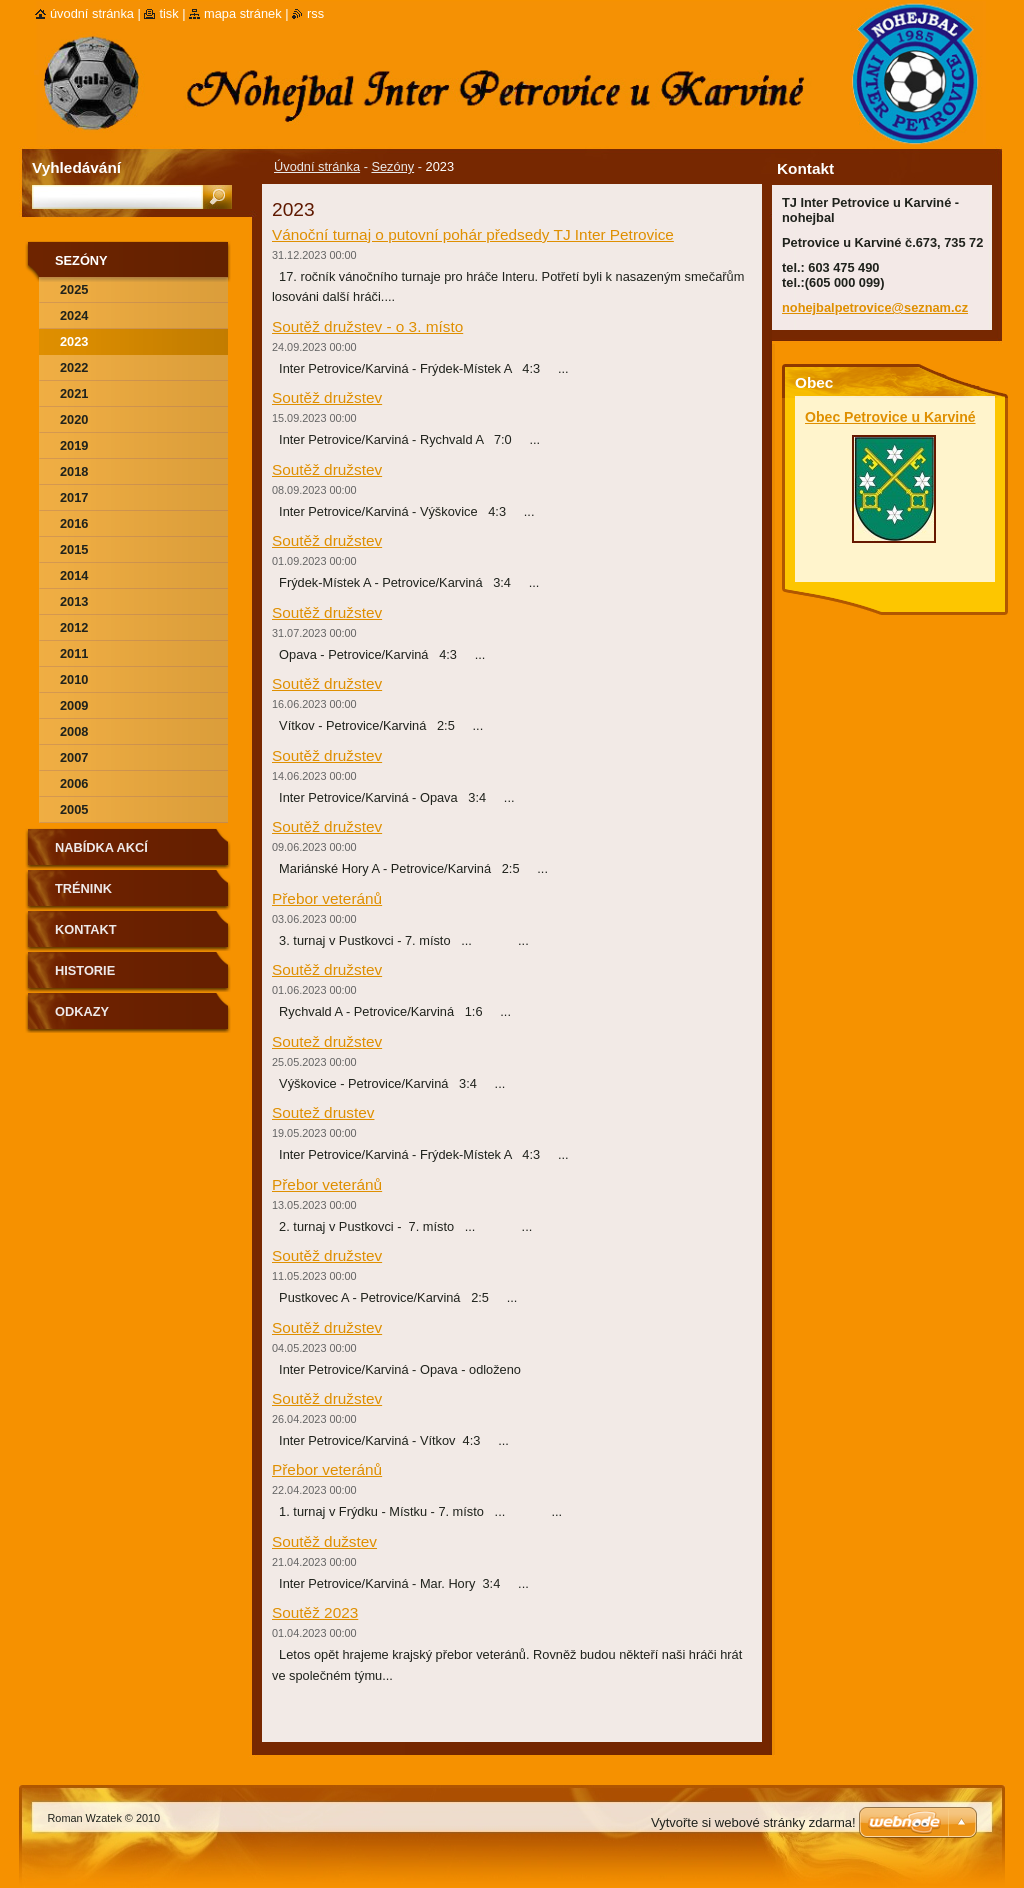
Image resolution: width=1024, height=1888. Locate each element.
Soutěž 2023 (315, 1612)
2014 (74, 575)
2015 (74, 549)
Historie (85, 970)
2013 (74, 601)
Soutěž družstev (327, 397)
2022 (74, 367)
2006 (74, 783)
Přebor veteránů (327, 898)
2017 (74, 497)
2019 (74, 445)
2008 (74, 731)
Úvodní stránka (317, 166)
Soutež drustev (323, 1112)
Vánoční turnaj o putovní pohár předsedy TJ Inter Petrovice (473, 234)
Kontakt (86, 929)
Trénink (83, 888)
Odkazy (82, 1011)
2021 (74, 393)
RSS (315, 13)
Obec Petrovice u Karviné (890, 417)
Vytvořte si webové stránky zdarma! (753, 1822)
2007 (74, 757)
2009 (74, 705)
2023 (74, 341)
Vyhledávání (76, 167)
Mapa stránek (243, 13)
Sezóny (392, 166)
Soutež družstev (327, 1041)
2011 (74, 653)
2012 (74, 627)
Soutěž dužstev (324, 1541)
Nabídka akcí (101, 847)
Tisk (168, 13)
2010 (74, 679)
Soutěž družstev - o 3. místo (367, 326)
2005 (74, 809)
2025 (74, 289)
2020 (74, 419)
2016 (74, 523)
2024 (74, 315)
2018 (74, 471)
